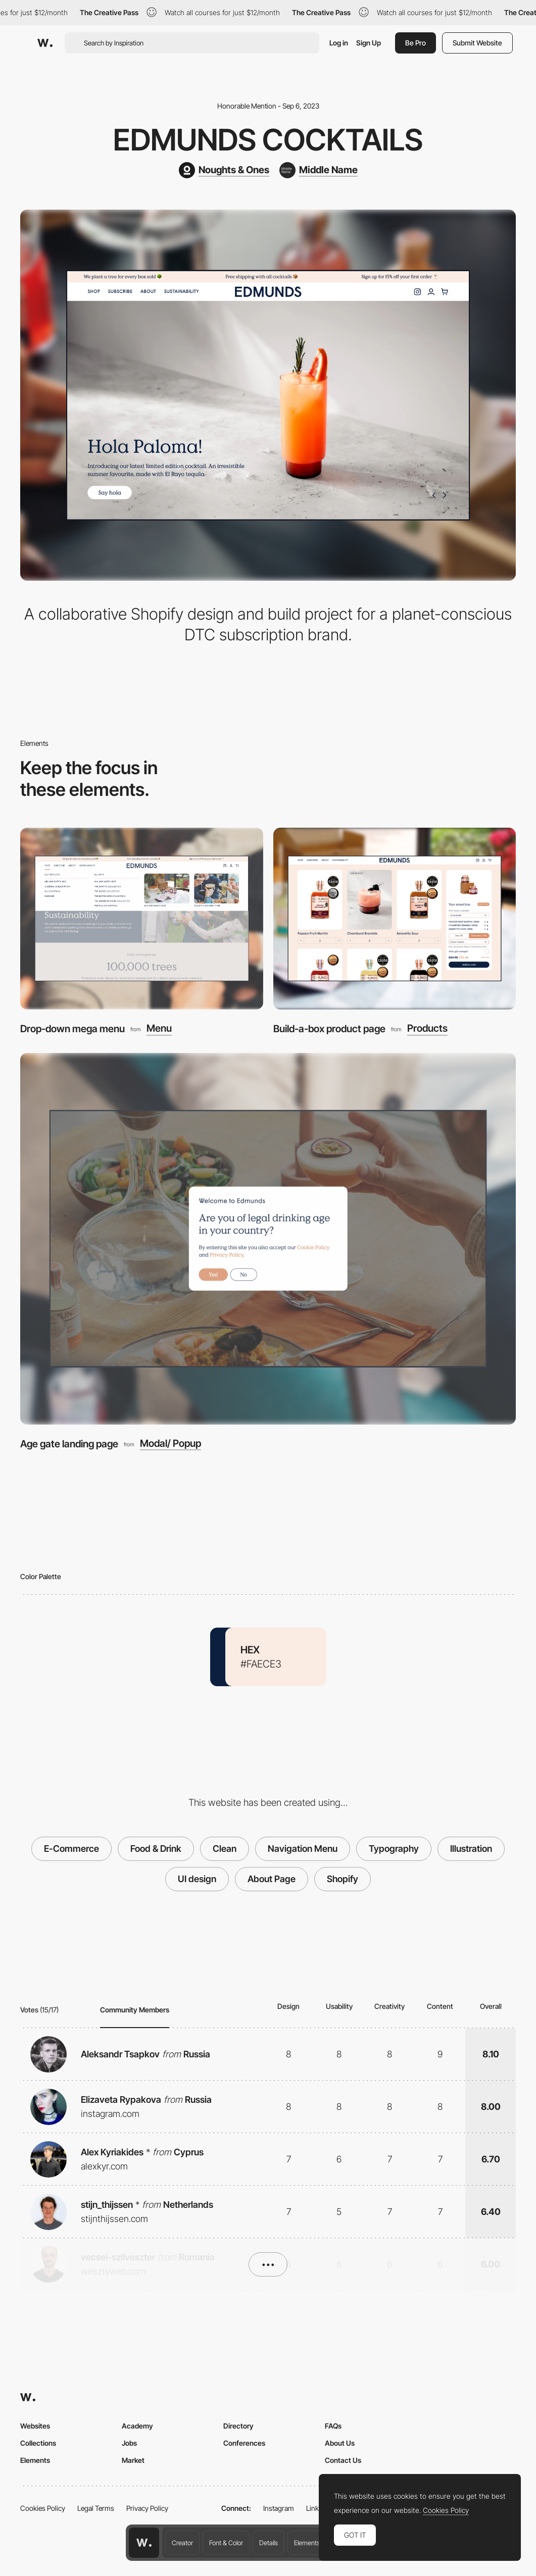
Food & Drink (155, 1848)
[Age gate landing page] (268, 1239)
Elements (307, 2543)
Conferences (244, 2443)
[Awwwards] (45, 43)
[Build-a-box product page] (394, 918)
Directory (238, 2425)
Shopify (342, 1879)
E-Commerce (71, 1848)
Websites (35, 2425)
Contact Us (343, 2460)
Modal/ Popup (170, 1444)
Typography (394, 1848)
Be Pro (415, 42)
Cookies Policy (42, 2508)
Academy (137, 2425)
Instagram (278, 2508)
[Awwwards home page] (144, 2543)
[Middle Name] (318, 170)
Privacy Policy (147, 2508)
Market (133, 2460)
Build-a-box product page (329, 1029)
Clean (224, 1848)
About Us (340, 2443)
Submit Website (477, 42)
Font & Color (226, 2543)
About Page (272, 1879)
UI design (197, 1879)
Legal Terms (95, 2508)
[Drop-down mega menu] (141, 918)
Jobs (129, 2443)
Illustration (471, 1848)
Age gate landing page (69, 1444)
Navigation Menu (302, 1848)
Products (427, 1029)
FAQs (333, 2425)
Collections (38, 2443)
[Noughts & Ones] (224, 170)
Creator (182, 2543)
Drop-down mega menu (72, 1029)
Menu (159, 1029)
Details (268, 2543)
